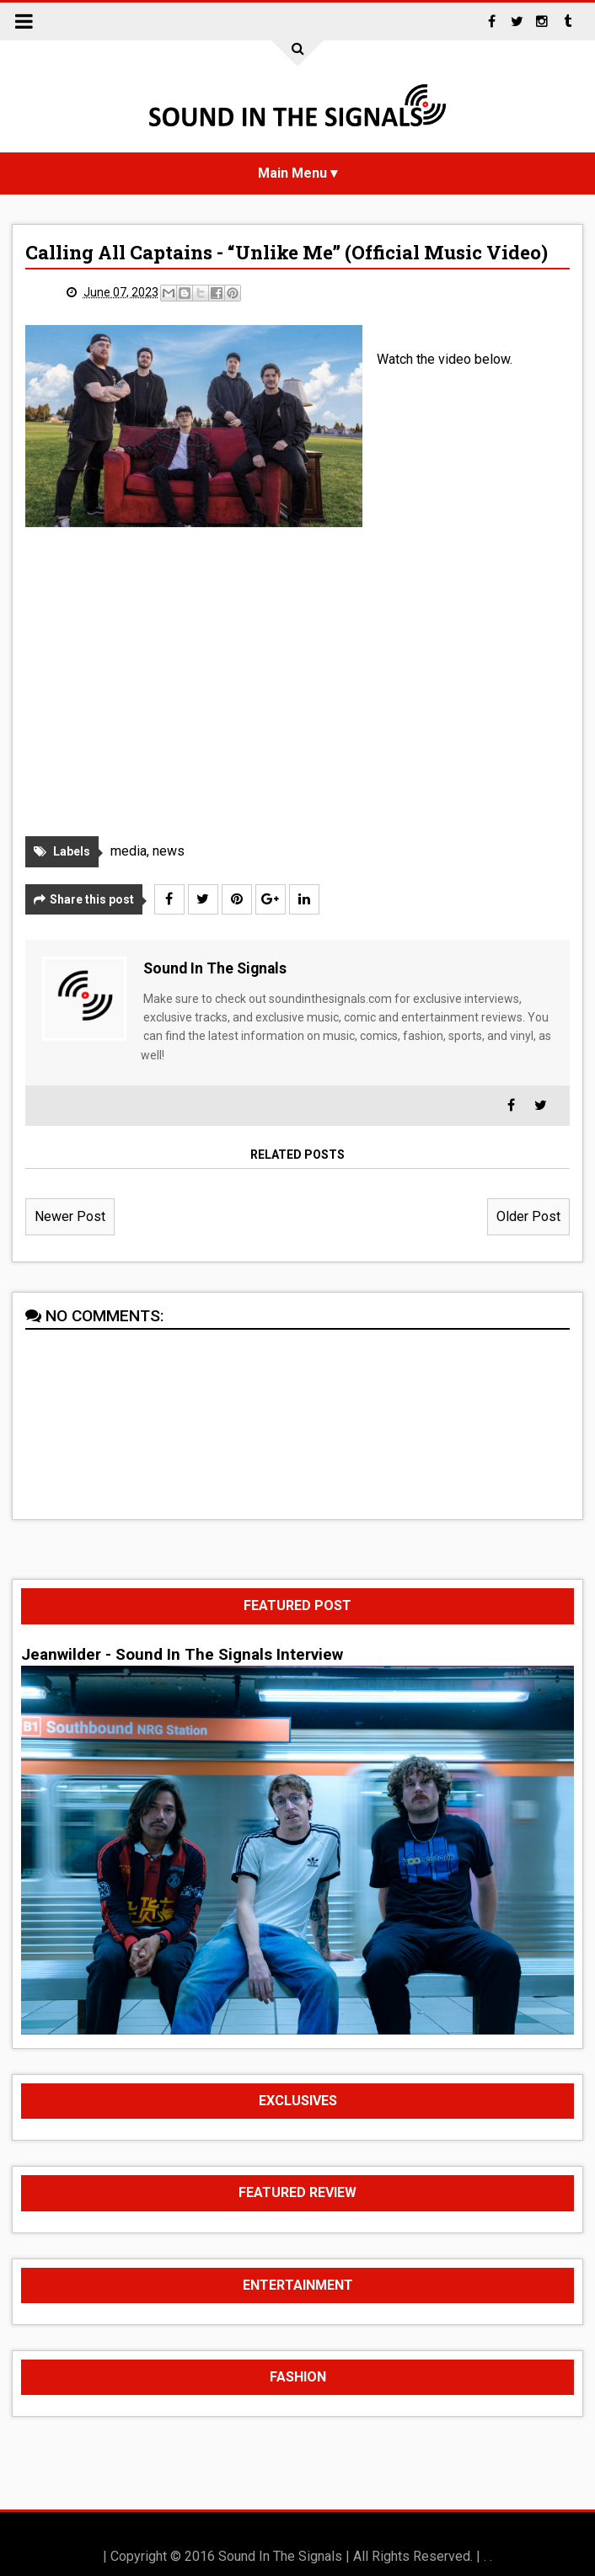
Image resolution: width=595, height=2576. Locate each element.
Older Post (528, 1216)
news (169, 852)
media (128, 852)
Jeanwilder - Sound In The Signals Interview (182, 1654)
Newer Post (70, 1216)
